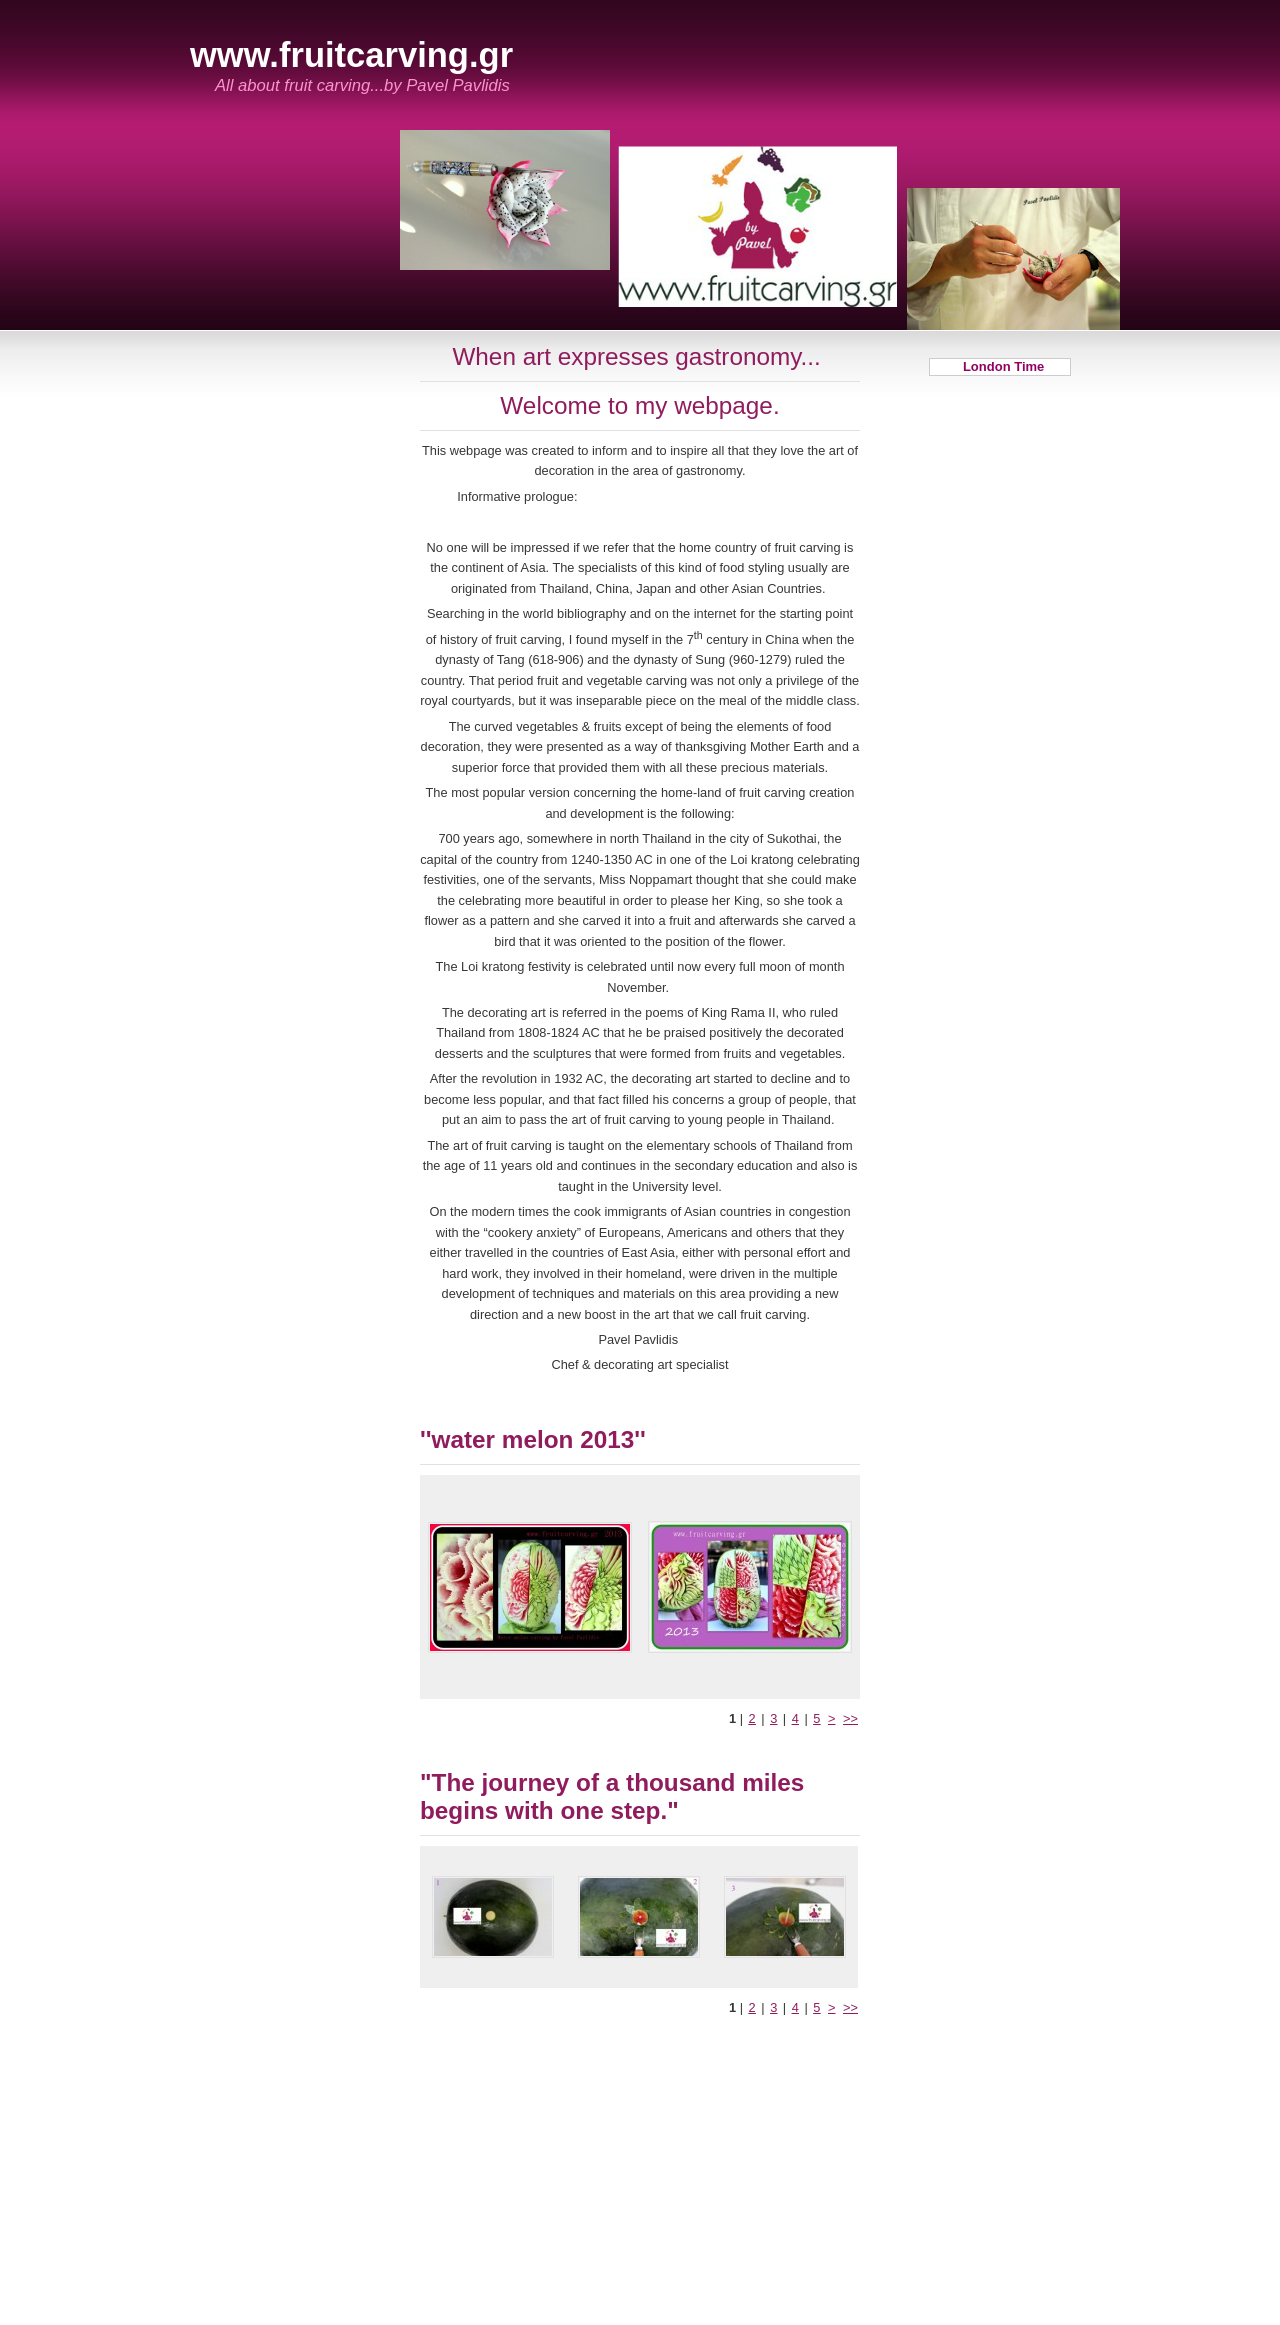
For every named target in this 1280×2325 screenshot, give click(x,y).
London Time (1000, 366)
